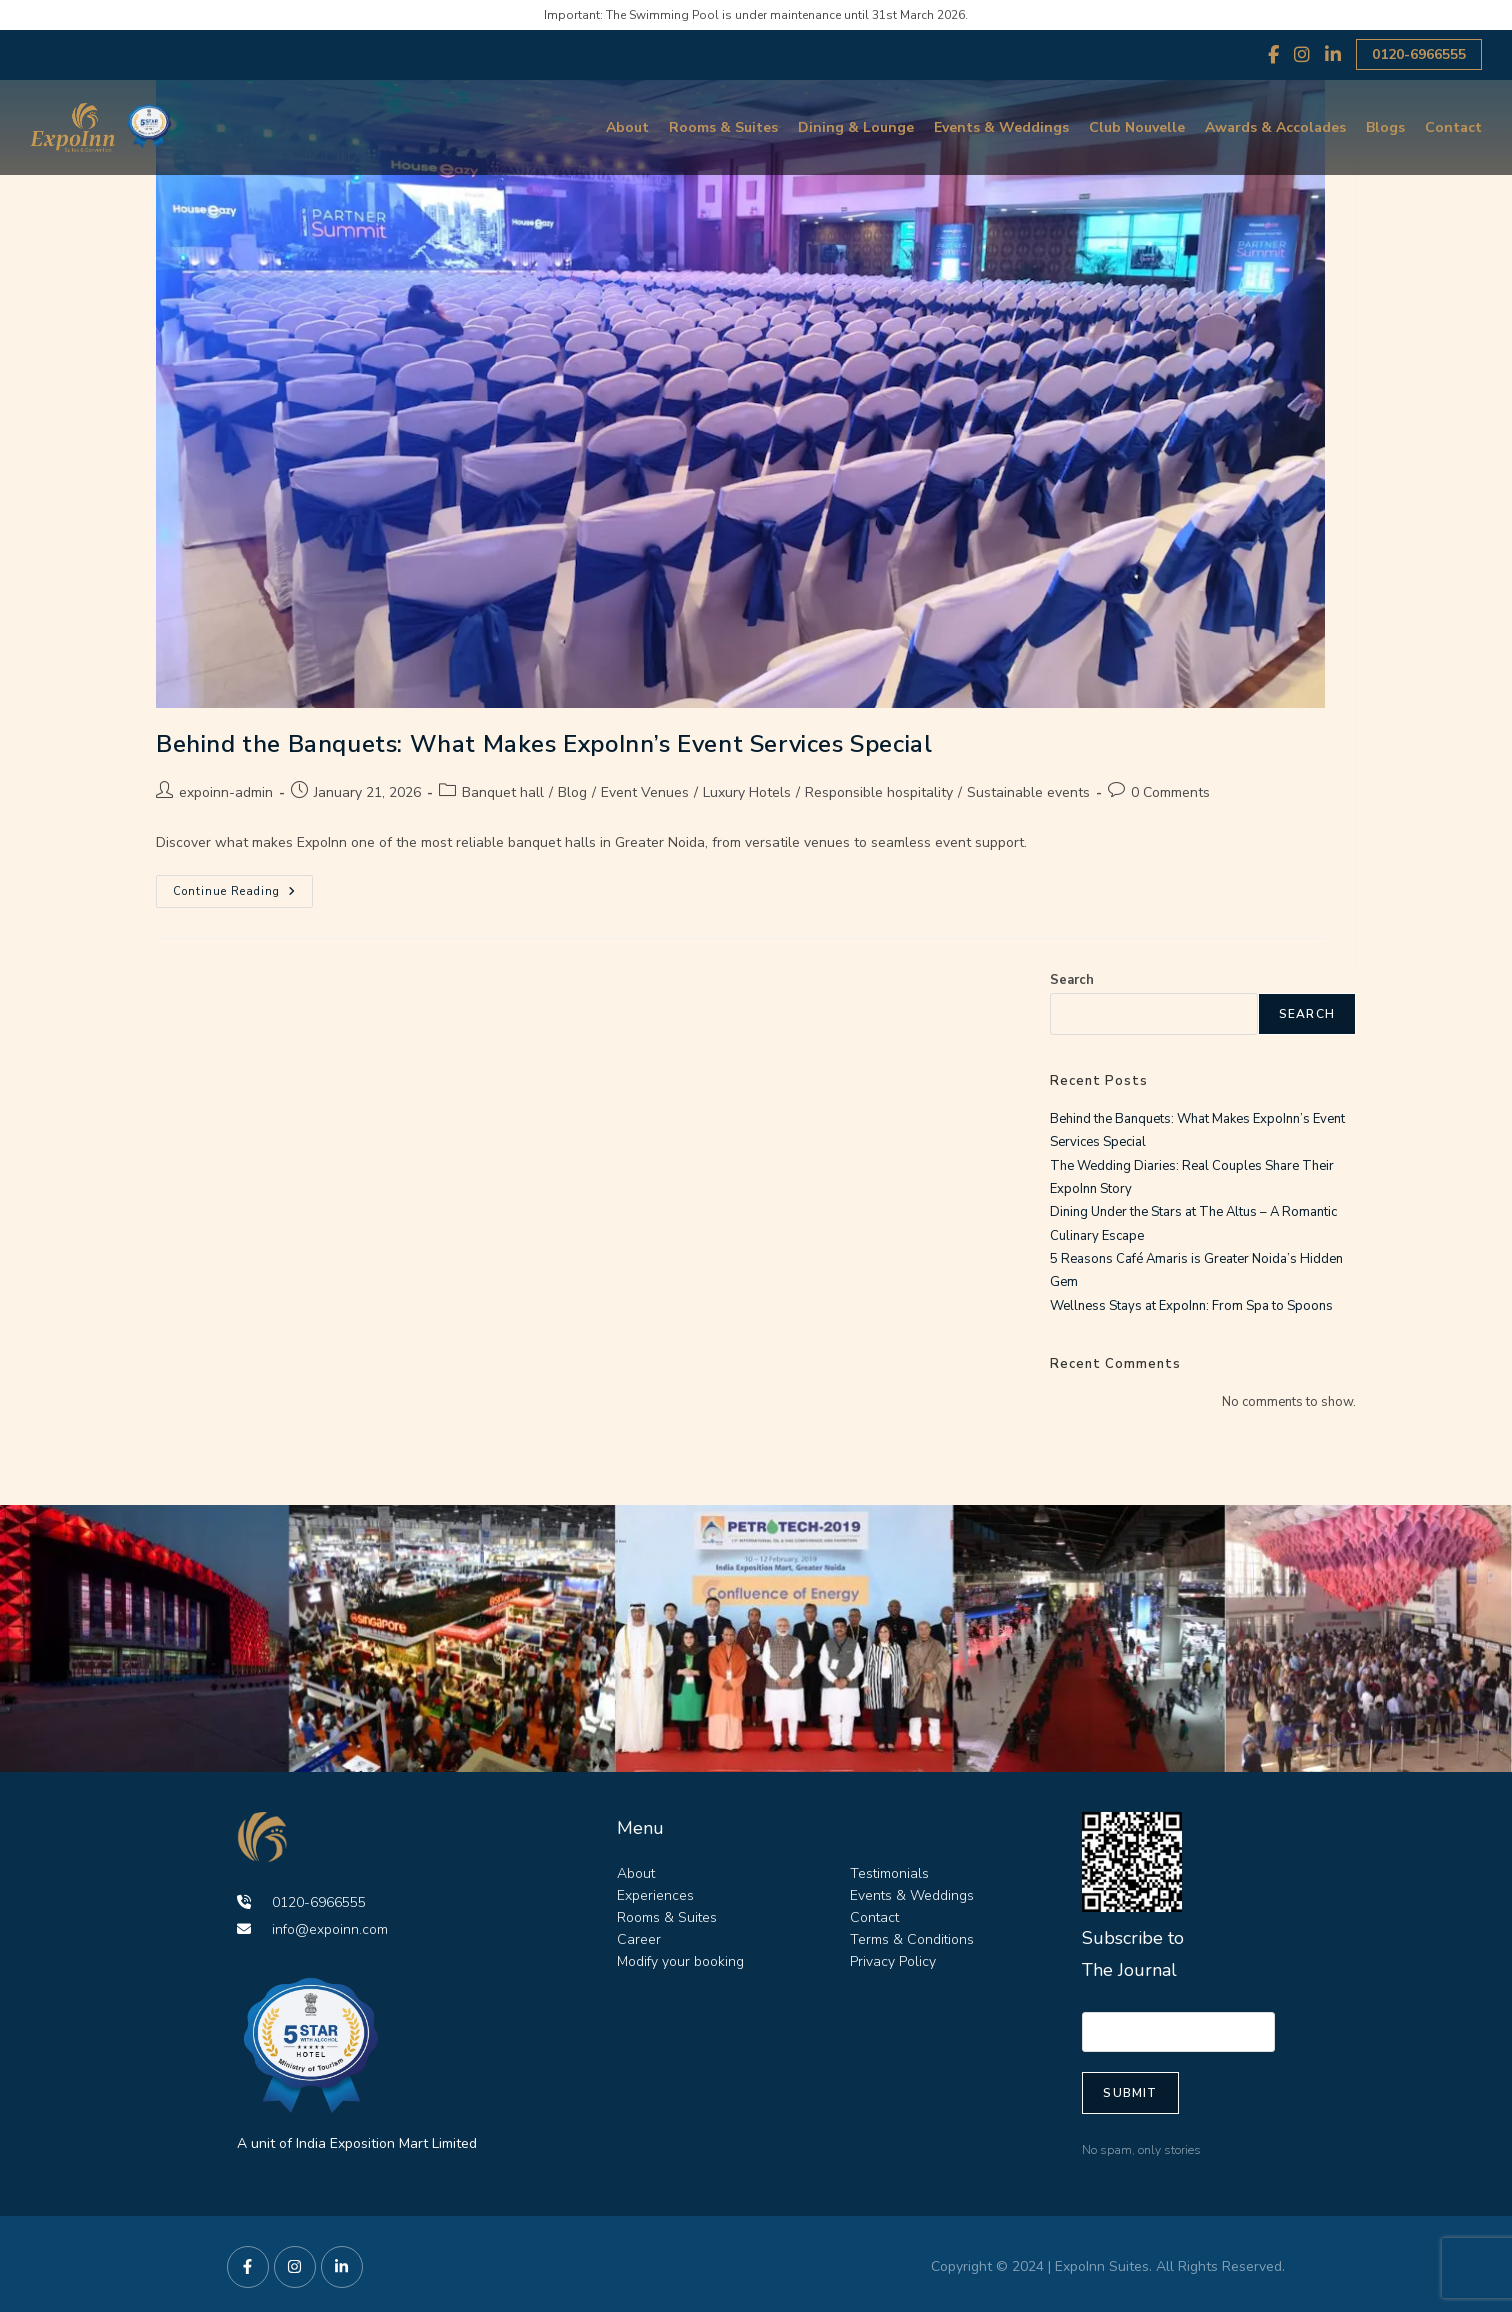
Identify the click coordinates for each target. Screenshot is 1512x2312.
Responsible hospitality (879, 792)
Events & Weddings (1001, 127)
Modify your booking (680, 1961)
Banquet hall (503, 792)
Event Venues (645, 792)
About (627, 127)
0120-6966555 (1419, 54)
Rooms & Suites (723, 127)
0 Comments (1170, 792)
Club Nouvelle (1137, 127)
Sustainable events (1028, 792)
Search (1072, 980)
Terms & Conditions (912, 1939)
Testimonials (889, 1873)
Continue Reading (243, 887)
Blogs (1385, 127)
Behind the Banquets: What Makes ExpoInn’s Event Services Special (544, 744)
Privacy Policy (893, 1961)
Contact (1453, 127)
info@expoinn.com (312, 1929)
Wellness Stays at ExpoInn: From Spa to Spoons (1191, 1306)
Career (639, 1939)
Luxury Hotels (747, 792)
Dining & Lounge (856, 127)
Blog (572, 792)
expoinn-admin (226, 792)
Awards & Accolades (1275, 127)
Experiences (655, 1895)
